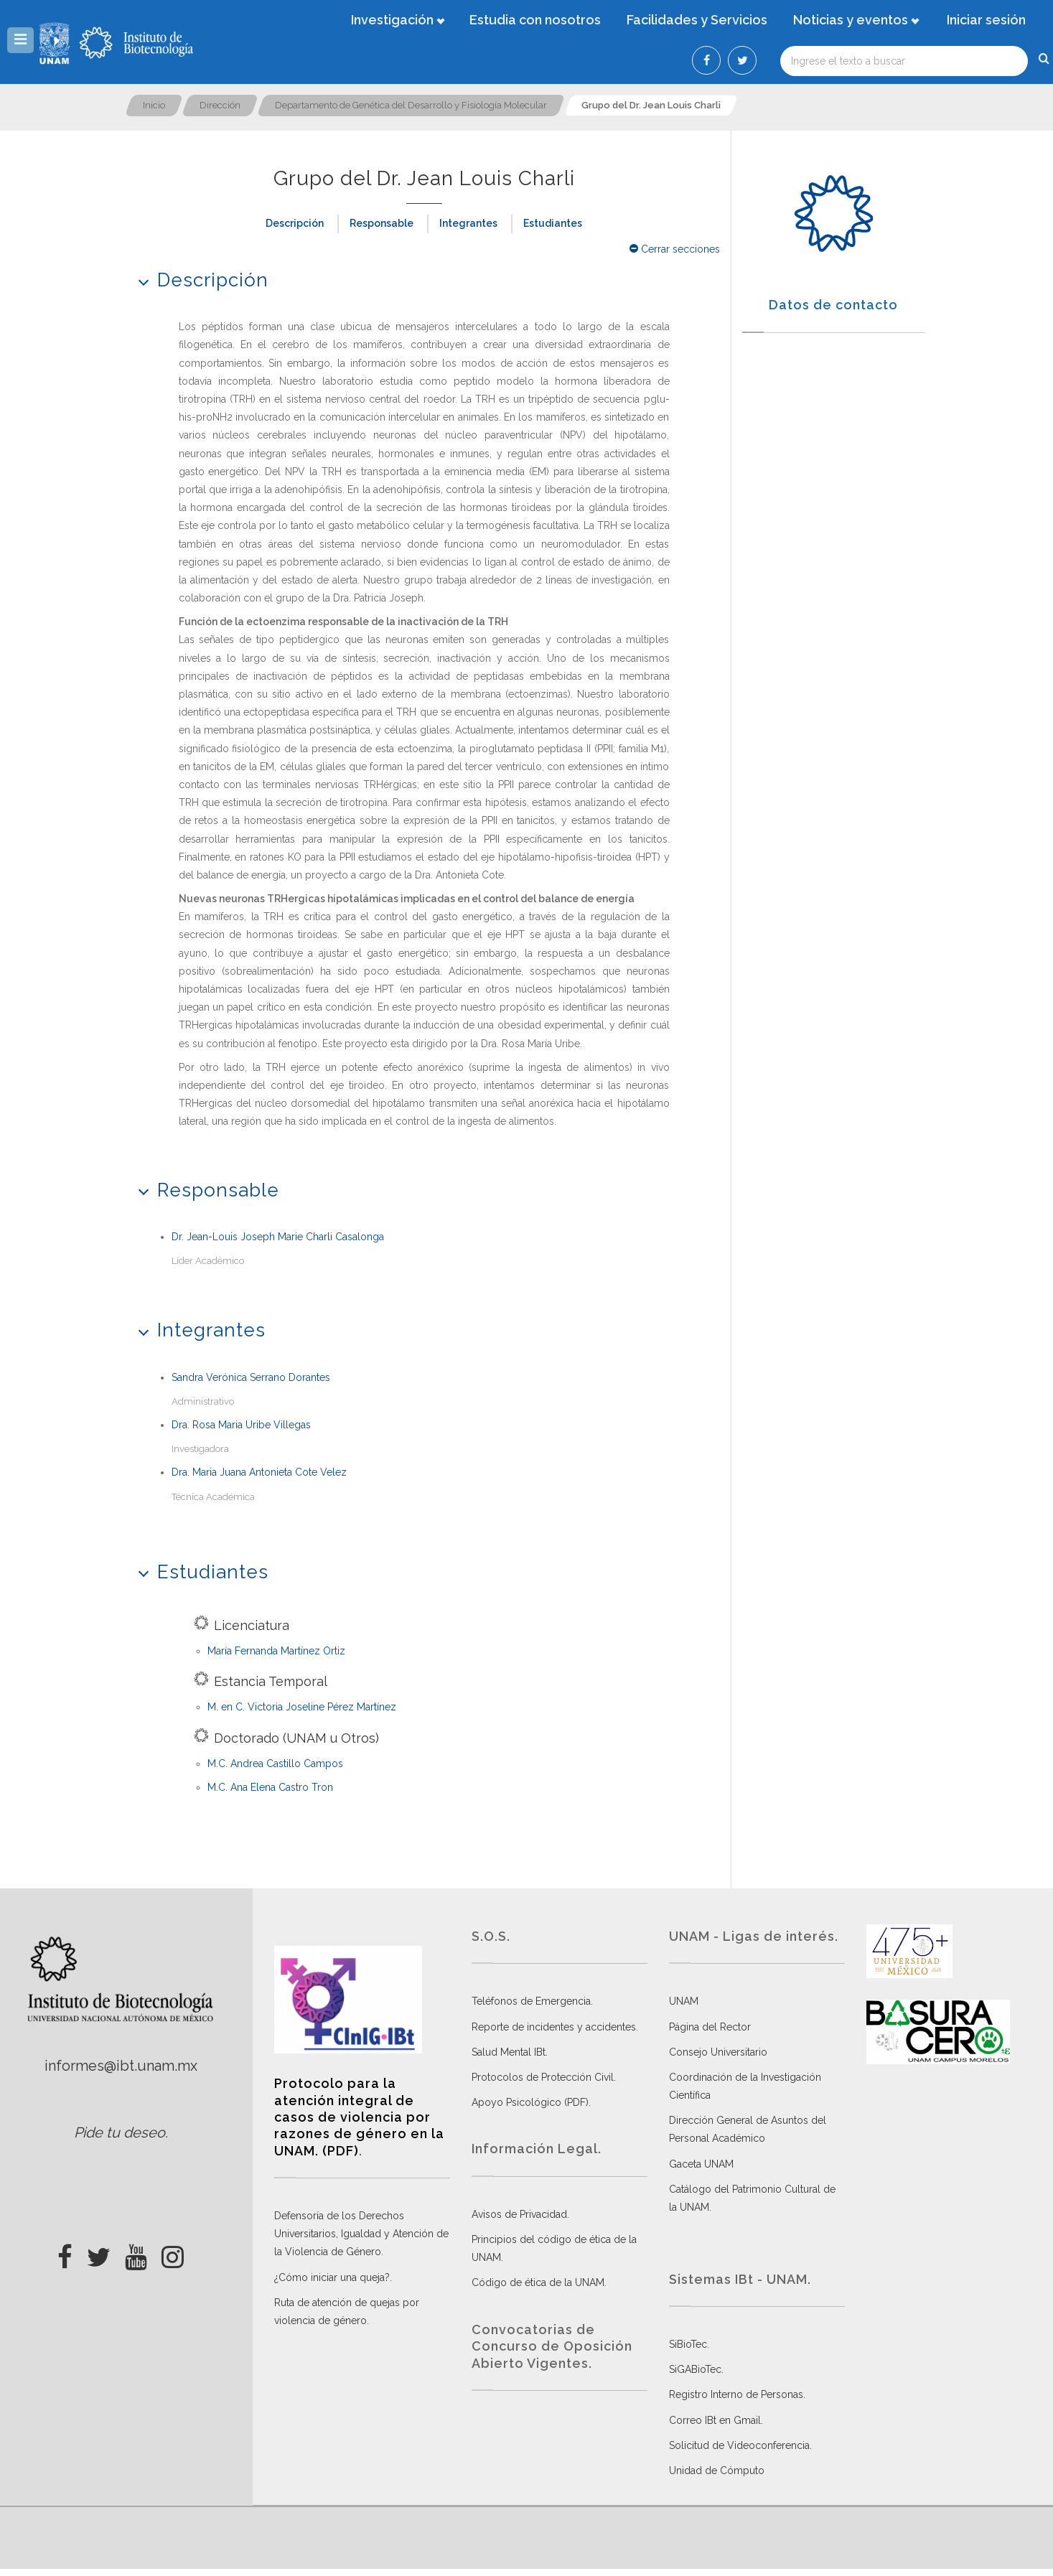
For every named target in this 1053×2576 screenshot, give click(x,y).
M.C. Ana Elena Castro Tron (270, 1787)
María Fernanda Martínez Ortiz (276, 1651)
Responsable (381, 223)
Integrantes (468, 223)
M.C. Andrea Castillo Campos (275, 1763)
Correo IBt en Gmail (715, 2420)
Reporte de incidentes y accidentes (554, 2027)
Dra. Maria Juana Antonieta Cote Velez (259, 1472)
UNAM (683, 2001)
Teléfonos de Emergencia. (532, 2001)
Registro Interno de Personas (736, 2394)
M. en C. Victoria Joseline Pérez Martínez (301, 1707)
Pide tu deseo (119, 2132)
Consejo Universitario (718, 2052)
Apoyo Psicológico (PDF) (530, 2102)
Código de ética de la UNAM (538, 2282)
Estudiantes (552, 223)
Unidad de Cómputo (716, 2470)
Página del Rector (710, 2027)
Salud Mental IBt (509, 2052)
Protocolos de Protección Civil (543, 2077)
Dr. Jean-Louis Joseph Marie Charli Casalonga (278, 1236)
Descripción (295, 223)
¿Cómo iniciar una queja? (332, 2277)
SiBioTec (688, 2344)
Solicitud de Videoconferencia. (740, 2445)
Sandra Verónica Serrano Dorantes (251, 1377)
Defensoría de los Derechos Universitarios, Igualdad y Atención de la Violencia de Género (361, 2233)
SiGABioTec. (696, 2369)
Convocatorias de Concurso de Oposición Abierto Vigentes (552, 2346)
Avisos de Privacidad (519, 2214)
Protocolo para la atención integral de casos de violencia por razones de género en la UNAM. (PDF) (359, 2117)
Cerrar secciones (675, 249)
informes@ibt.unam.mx (121, 2065)
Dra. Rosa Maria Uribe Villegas (241, 1424)
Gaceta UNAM (701, 2164)
